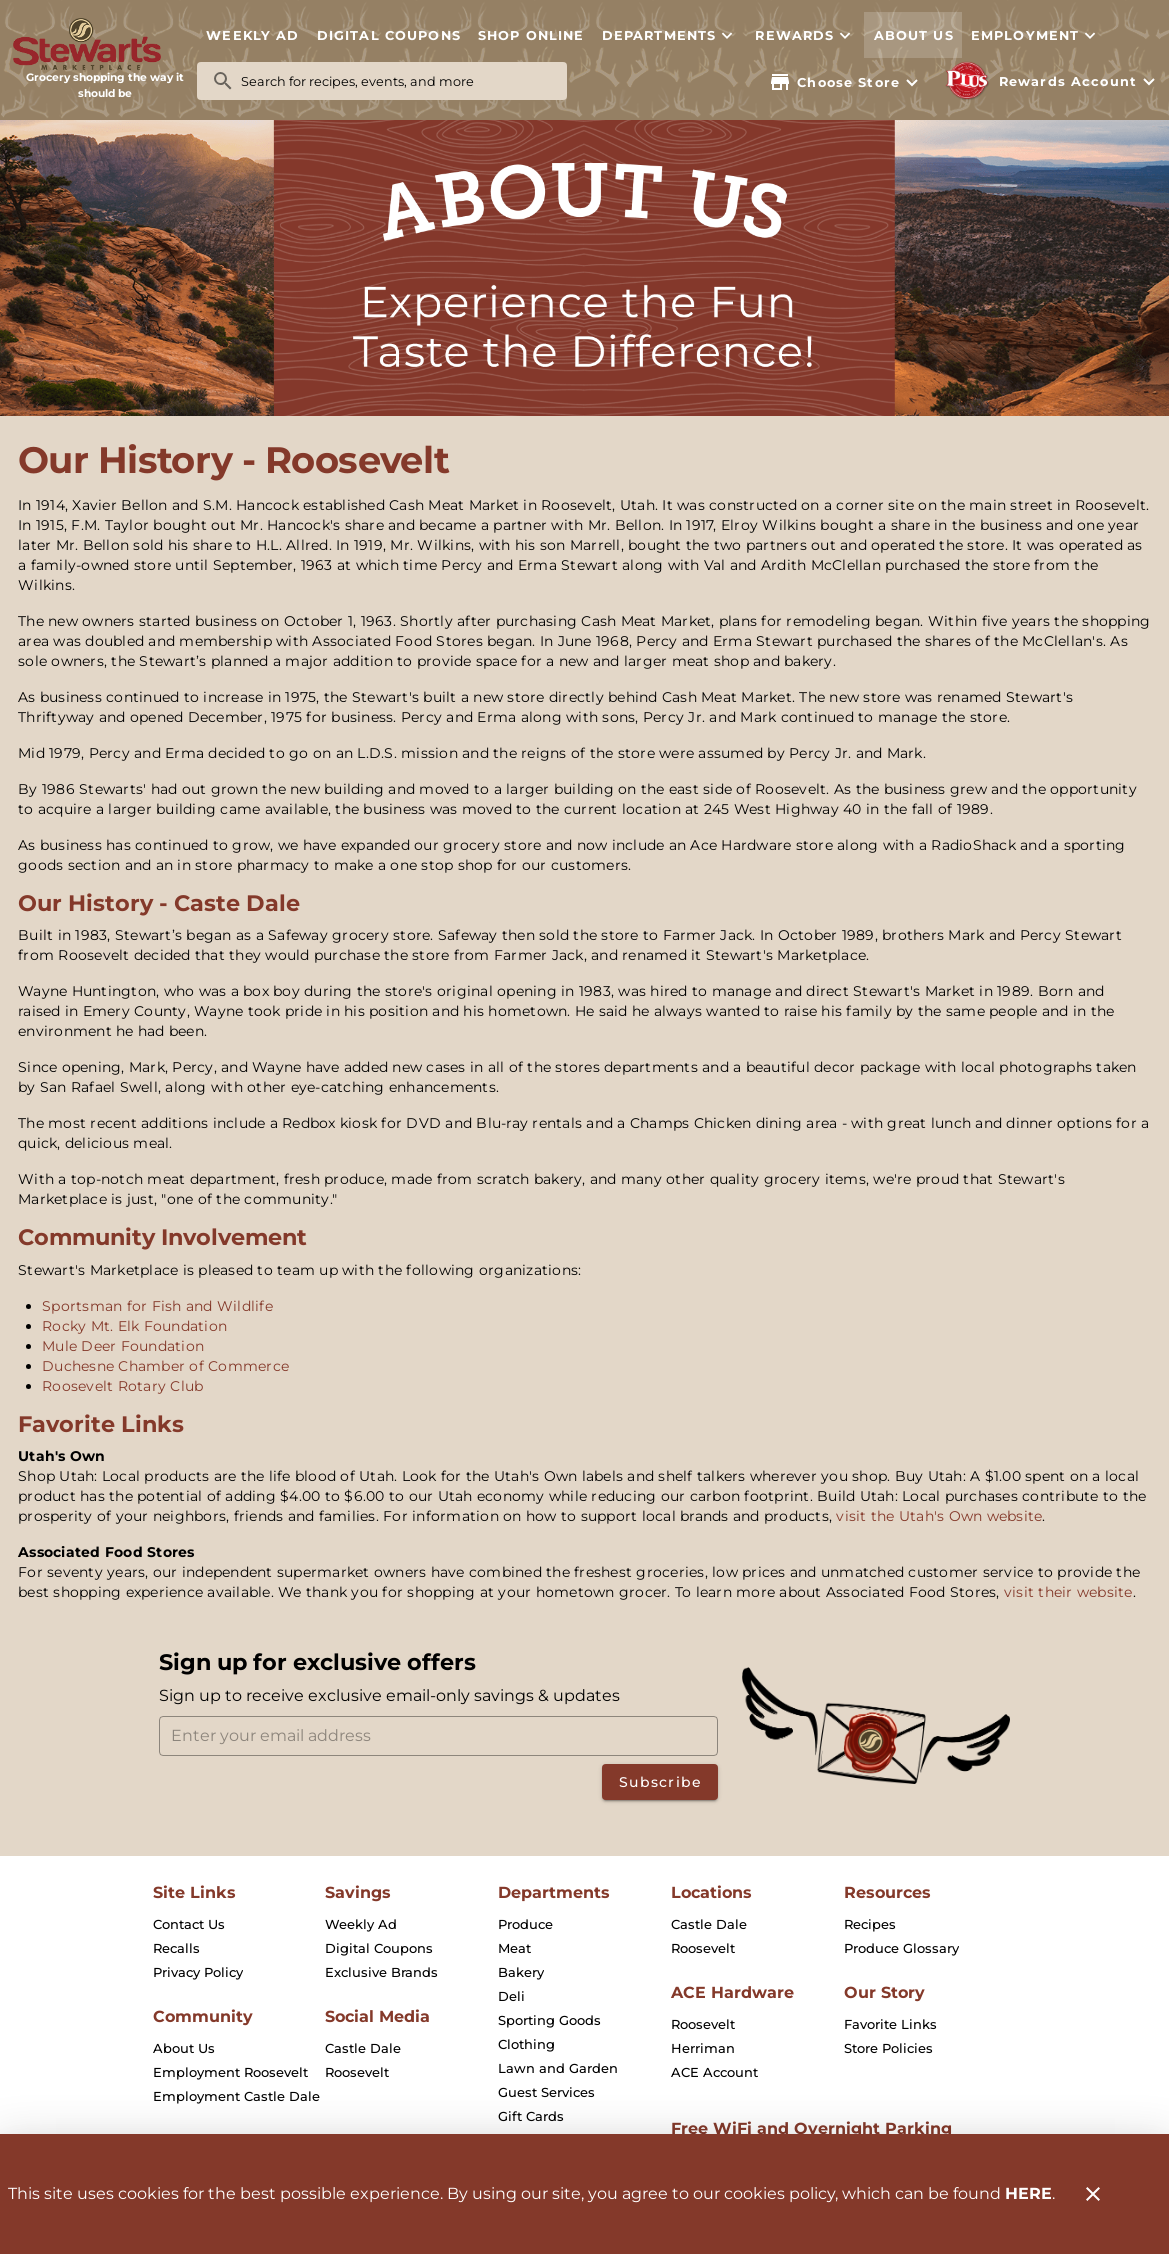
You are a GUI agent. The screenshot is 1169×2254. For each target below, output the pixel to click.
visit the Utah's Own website (939, 1516)
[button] (670, 35)
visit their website (1068, 1592)
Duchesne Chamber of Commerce (165, 1366)
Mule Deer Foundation (123, 1346)
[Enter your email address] (445, 1736)
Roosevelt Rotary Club (122, 1386)
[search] (396, 81)
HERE (1028, 2193)
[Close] (1093, 2194)
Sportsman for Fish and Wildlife (157, 1306)
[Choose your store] (846, 82)
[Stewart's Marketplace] (104, 44)
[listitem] (189, 1924)
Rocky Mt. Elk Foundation (134, 1326)
